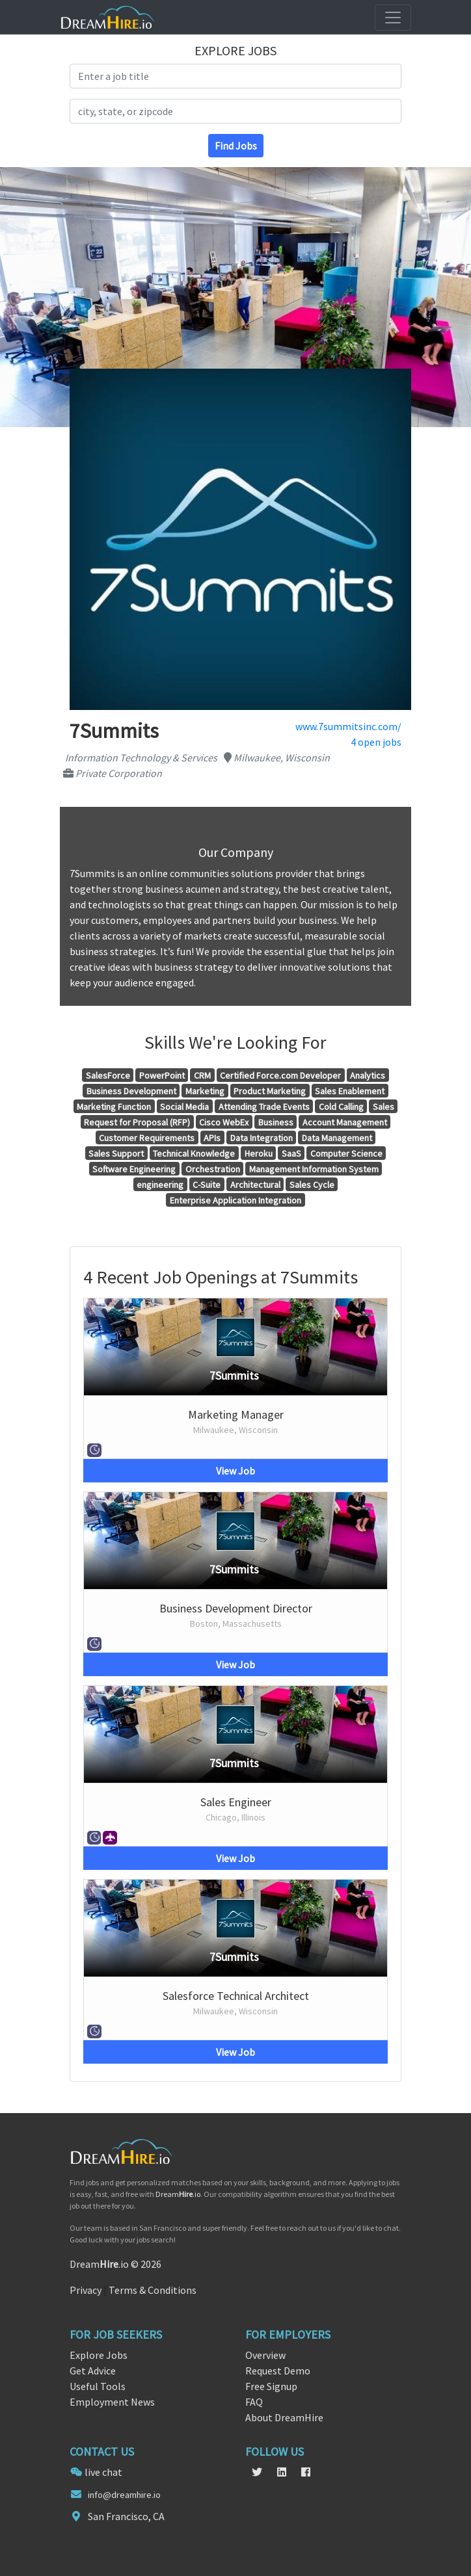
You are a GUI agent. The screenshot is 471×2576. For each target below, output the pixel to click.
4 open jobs (376, 741)
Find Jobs (236, 145)
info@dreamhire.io (124, 2495)
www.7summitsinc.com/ (348, 726)
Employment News (112, 2401)
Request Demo (277, 2370)
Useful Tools (98, 2386)
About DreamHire (284, 2417)
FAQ (254, 2401)
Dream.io (177, 2194)
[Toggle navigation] (393, 18)
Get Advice (93, 2370)
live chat (103, 2471)
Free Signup (271, 2386)
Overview (265, 2354)
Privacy (85, 2289)
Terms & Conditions (152, 2289)
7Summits (234, 1375)
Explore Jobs (99, 2354)
